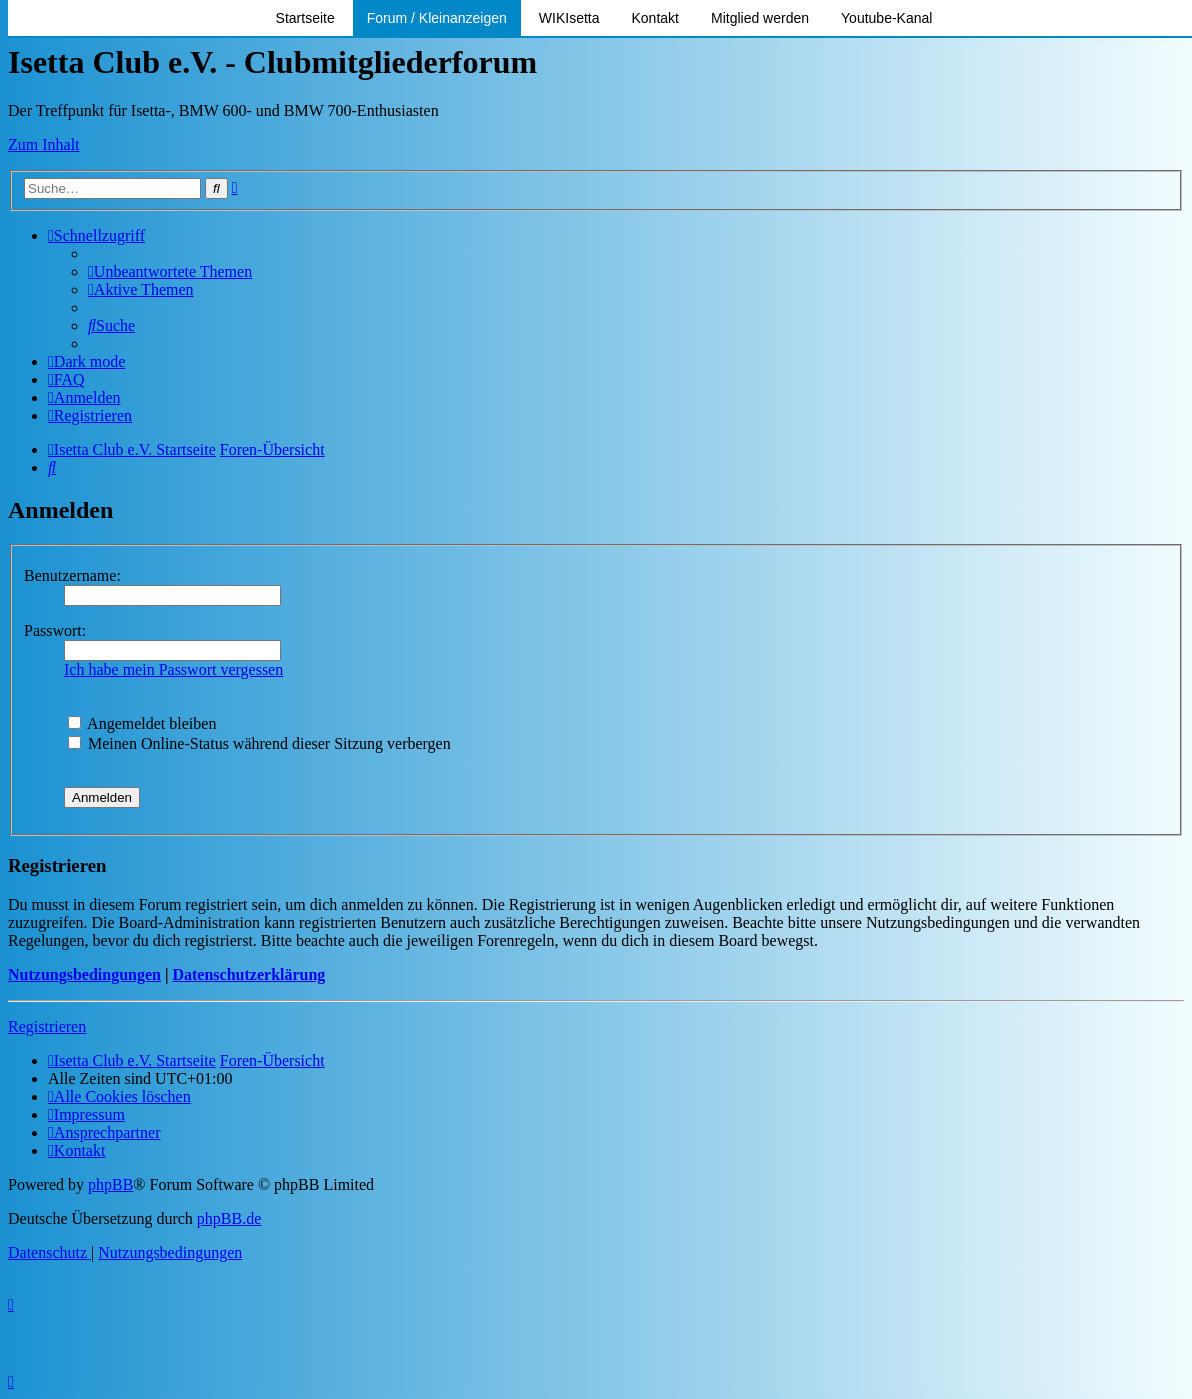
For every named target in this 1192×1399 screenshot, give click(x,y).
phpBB (110, 1184)
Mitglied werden (760, 18)
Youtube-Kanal (886, 18)
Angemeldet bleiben (142, 723)
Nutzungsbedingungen (84, 974)
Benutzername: (72, 575)
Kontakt (655, 18)
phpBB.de (229, 1218)
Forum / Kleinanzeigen (437, 18)
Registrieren (47, 1026)
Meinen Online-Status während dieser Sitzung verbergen (259, 743)
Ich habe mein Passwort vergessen (173, 669)
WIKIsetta (569, 18)
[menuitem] (170, 271)
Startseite (305, 18)
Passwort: (55, 630)
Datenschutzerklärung (248, 974)
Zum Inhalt (44, 144)
